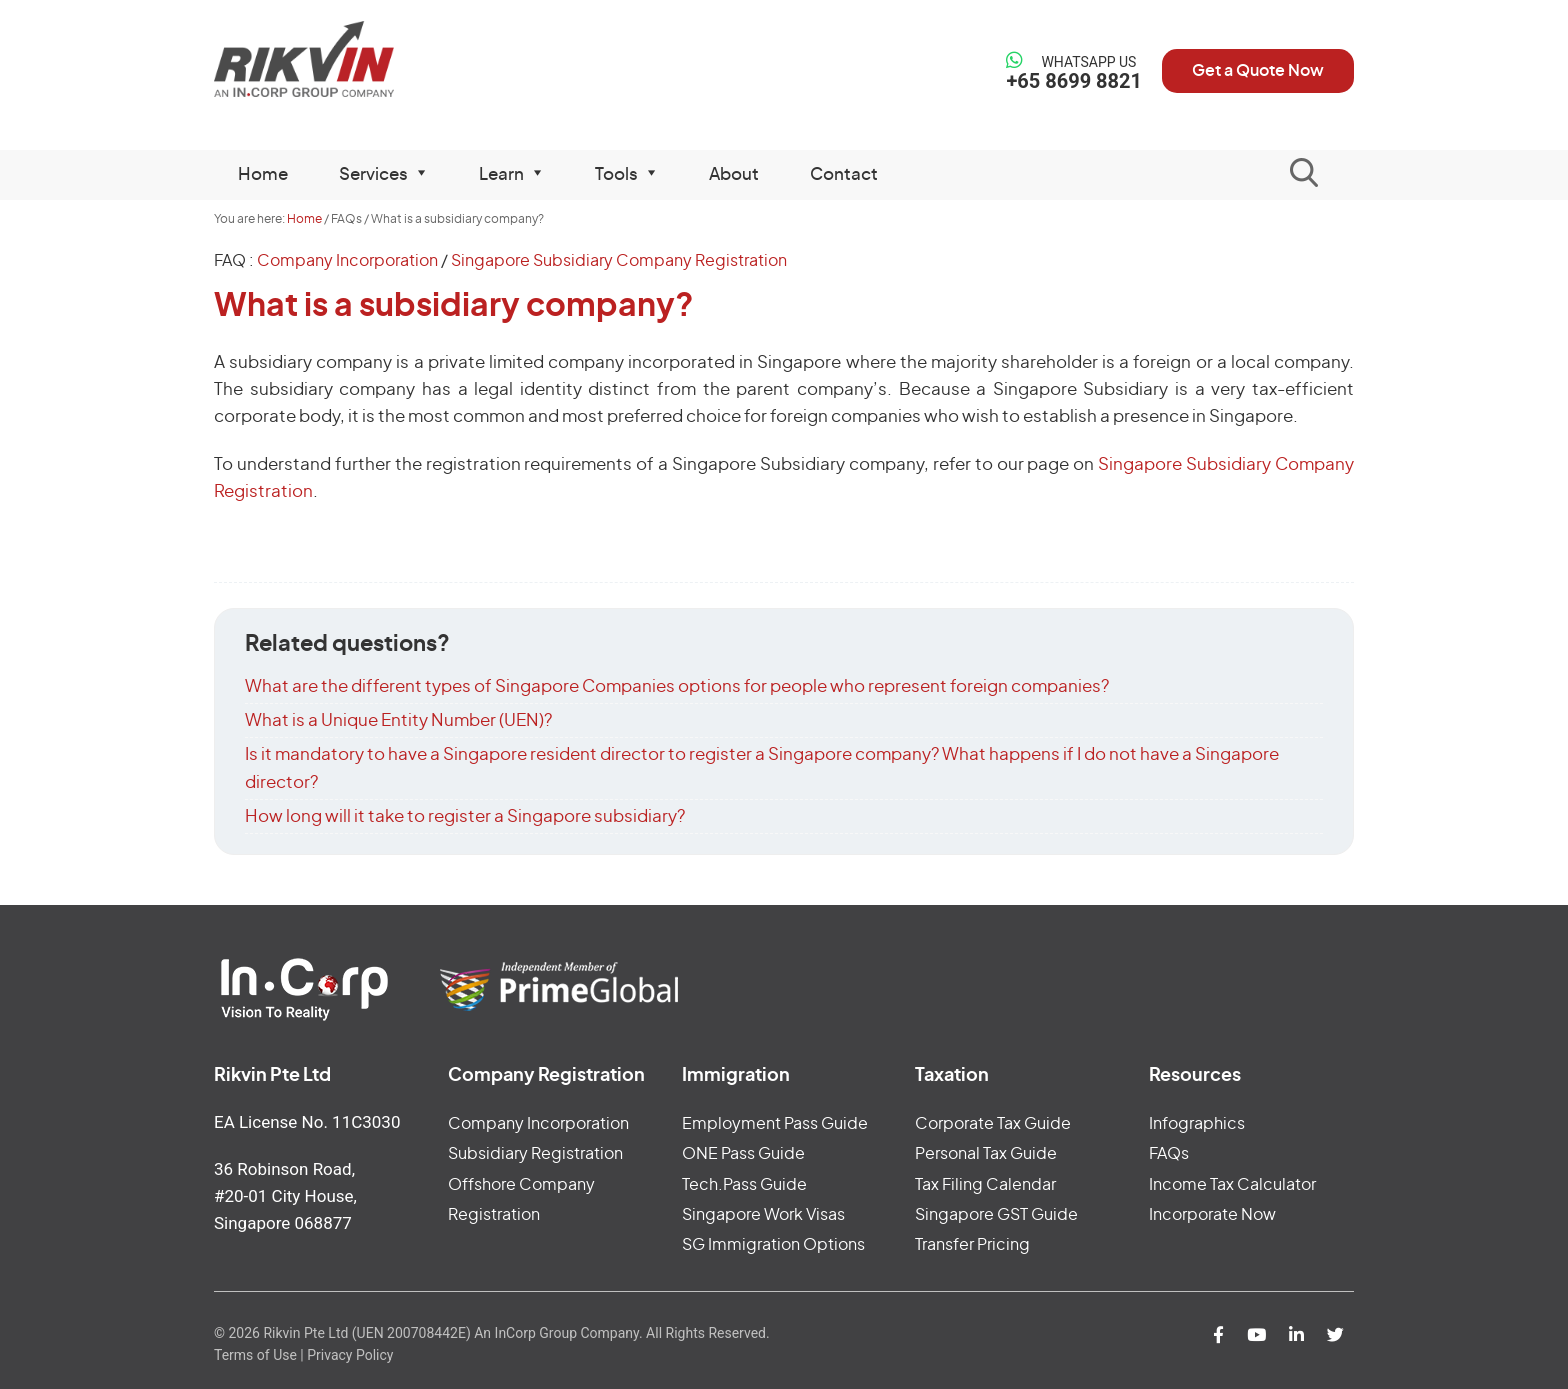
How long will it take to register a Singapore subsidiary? (465, 816)
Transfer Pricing (972, 1245)
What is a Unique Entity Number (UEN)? (398, 720)
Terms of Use (255, 1355)
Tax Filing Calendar (985, 1185)
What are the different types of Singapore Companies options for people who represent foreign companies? (677, 686)
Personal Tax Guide (986, 1154)
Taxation (952, 1076)
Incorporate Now (1212, 1215)
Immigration (736, 1076)
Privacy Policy (350, 1355)
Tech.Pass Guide (744, 1185)
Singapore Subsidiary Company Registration (619, 261)
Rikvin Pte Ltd (345, 59)
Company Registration (546, 1076)
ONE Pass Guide (743, 1154)
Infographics (1197, 1124)
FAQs (1169, 1154)
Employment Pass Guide (775, 1124)
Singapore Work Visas (763, 1215)
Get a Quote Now (1258, 71)
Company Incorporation (347, 261)
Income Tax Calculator (1232, 1185)
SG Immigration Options (773, 1245)
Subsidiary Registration (535, 1154)
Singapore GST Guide (996, 1215)
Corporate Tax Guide (993, 1124)
